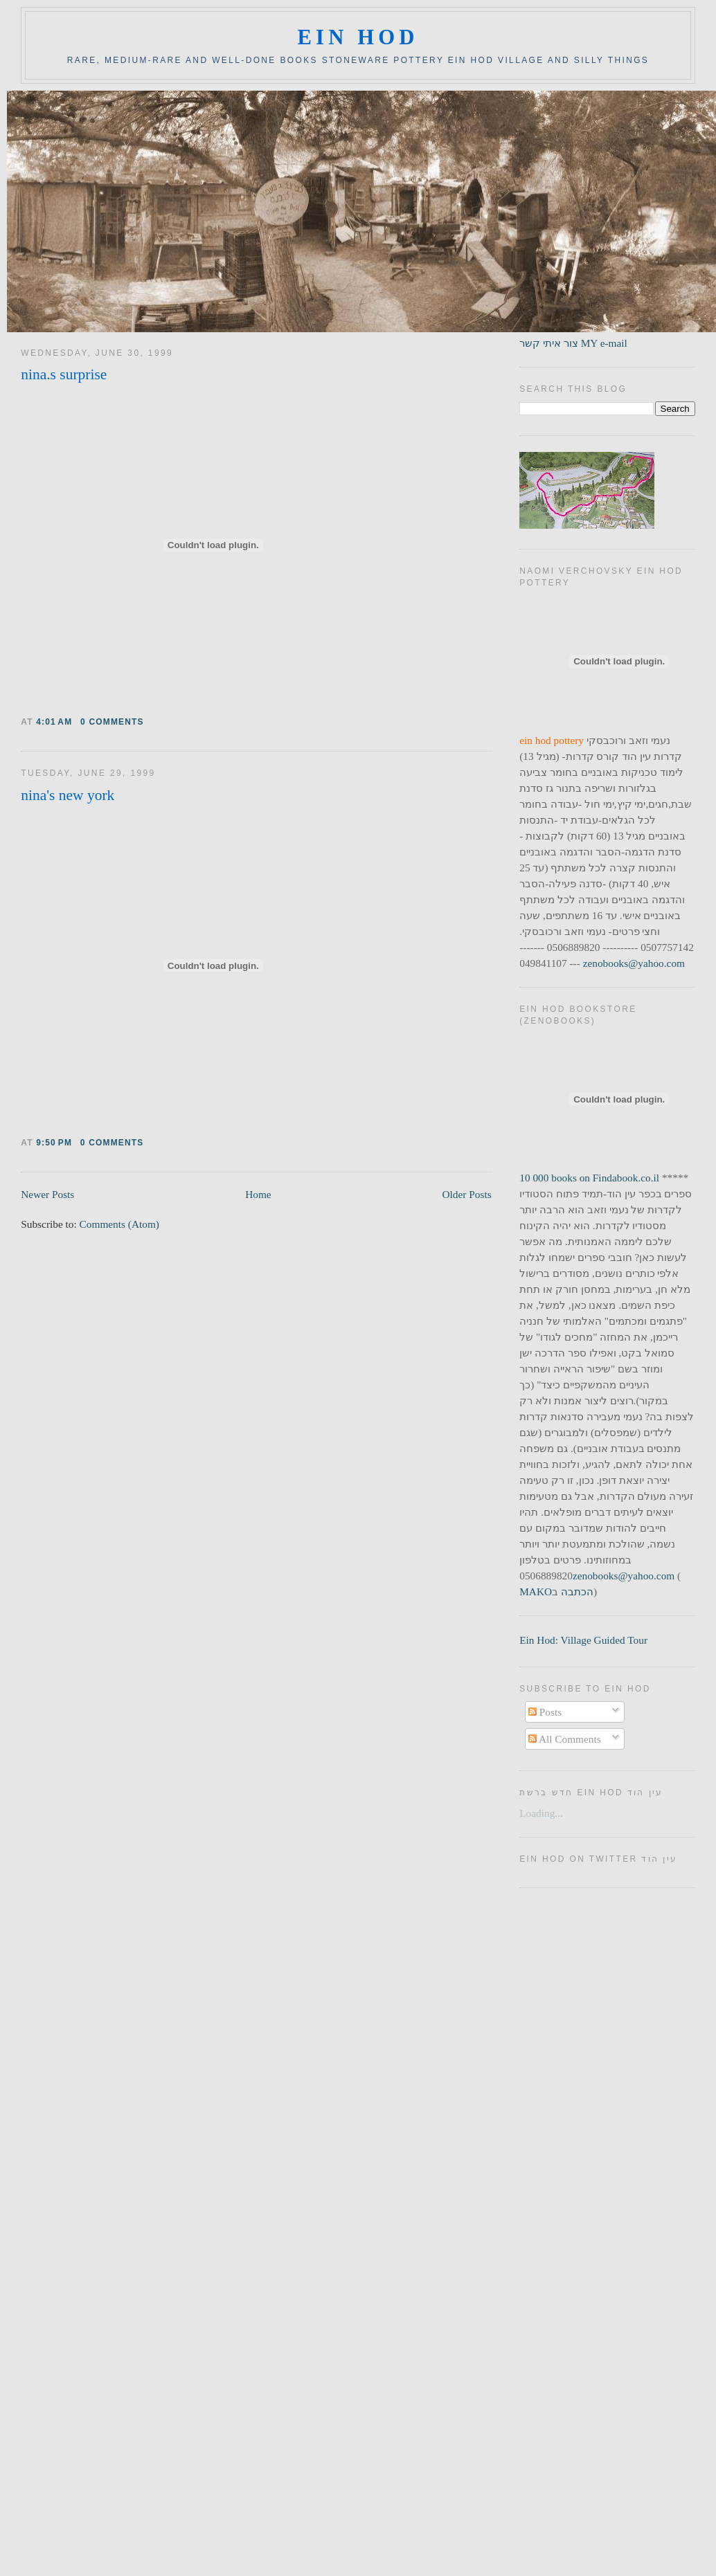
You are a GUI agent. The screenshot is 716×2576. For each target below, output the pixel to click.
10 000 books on (556, 1177)
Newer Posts (47, 1194)
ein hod (357, 37)
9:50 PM (54, 1143)
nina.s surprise (64, 374)
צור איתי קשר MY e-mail (573, 343)
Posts (545, 1712)
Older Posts (467, 1194)
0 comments (112, 722)
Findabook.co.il (626, 1177)
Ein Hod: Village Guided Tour (583, 1640)
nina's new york (67, 795)
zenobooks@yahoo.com (634, 963)
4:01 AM (54, 722)
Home (258, 1194)
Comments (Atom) (119, 1224)
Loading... (541, 1813)
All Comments (564, 1739)
